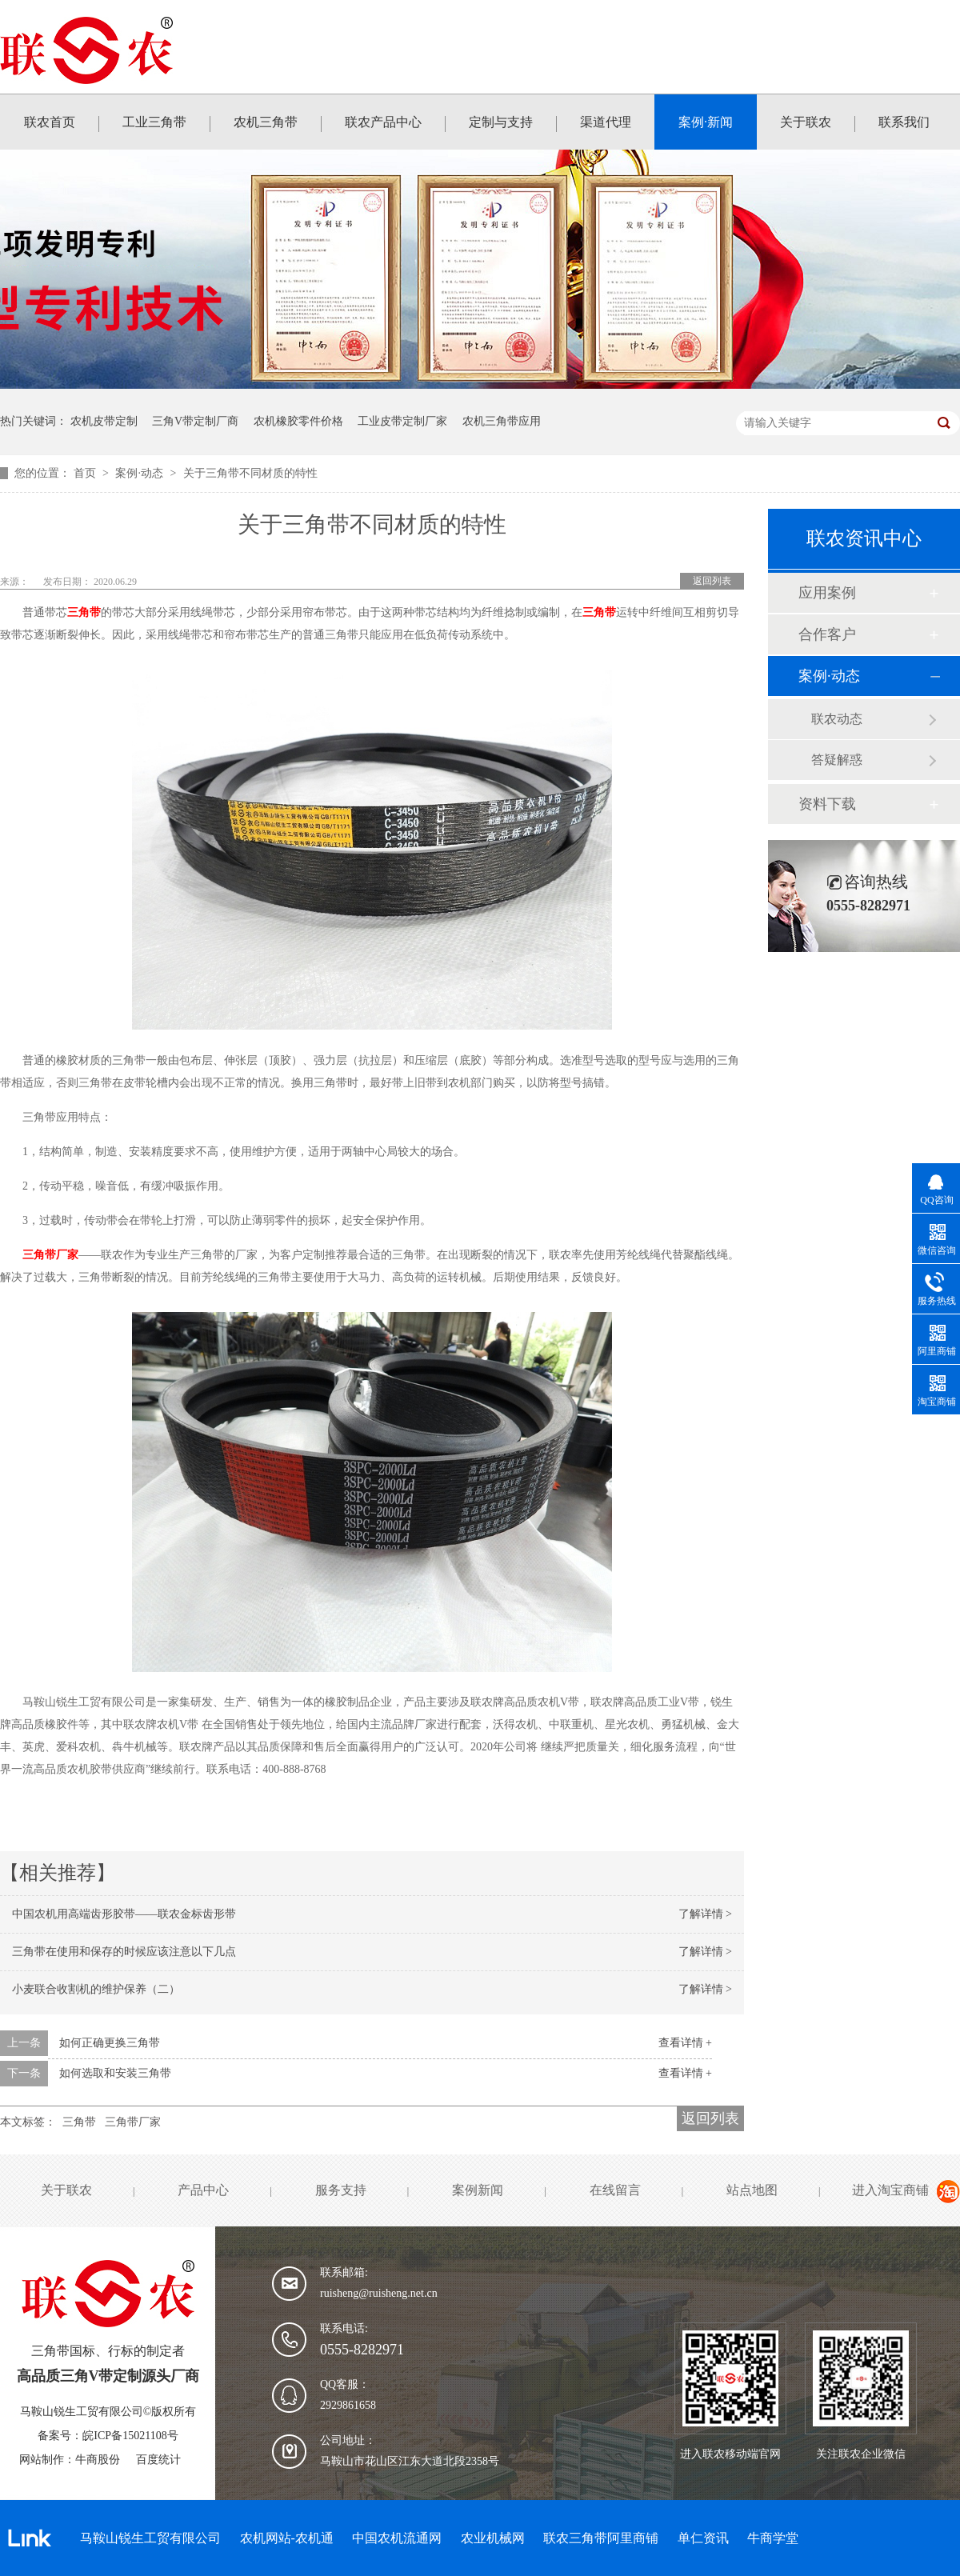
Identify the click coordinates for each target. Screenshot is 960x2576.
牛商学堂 (772, 2538)
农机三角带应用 (501, 421)
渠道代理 (605, 122)
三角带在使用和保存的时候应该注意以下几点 (124, 1952)
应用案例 (827, 593)
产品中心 (203, 2190)
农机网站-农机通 (287, 2538)
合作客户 (827, 634)
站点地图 (752, 2190)
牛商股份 (97, 2460)
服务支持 (340, 2190)
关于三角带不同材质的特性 (250, 473)
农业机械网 (493, 2538)
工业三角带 (154, 122)
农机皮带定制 (104, 421)
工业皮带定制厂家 (402, 421)
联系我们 (904, 122)
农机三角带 (266, 122)
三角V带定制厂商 (195, 421)
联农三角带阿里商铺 (600, 2538)
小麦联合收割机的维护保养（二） (96, 1989)
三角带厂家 (50, 1255)
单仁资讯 (703, 2538)
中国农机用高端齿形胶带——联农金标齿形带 (124, 1914)
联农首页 (49, 122)
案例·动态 (140, 473)
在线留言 (615, 2190)
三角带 (84, 612)
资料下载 (827, 804)
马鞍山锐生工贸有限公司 (150, 2538)
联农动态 (836, 719)
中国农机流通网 (397, 2538)
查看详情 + (685, 2043)
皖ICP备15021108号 (130, 2436)
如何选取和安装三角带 (115, 2073)
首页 (86, 473)
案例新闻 (477, 2190)
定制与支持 (501, 122)
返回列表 (712, 580)
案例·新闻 (705, 122)
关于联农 (805, 122)
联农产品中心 (383, 122)
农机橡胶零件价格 (298, 421)
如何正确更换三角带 (109, 2043)
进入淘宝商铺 (890, 2190)
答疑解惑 (836, 759)
